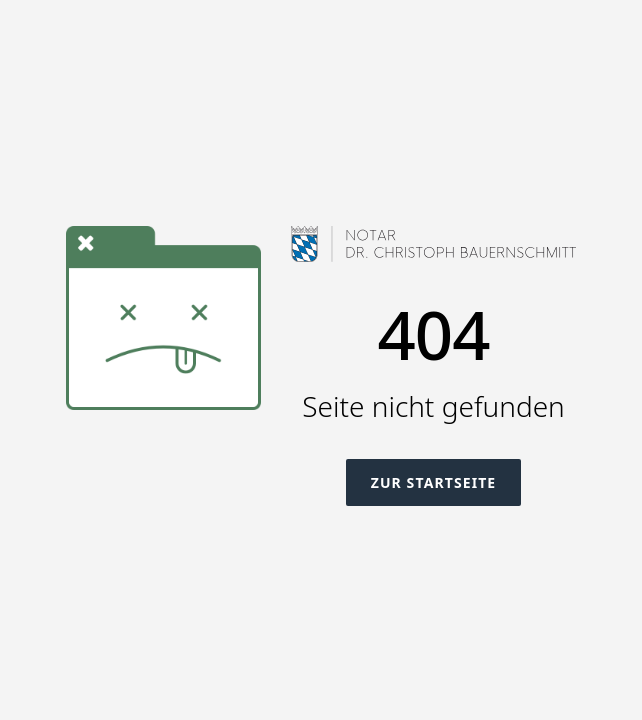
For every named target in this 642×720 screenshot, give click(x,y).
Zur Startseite (434, 482)
